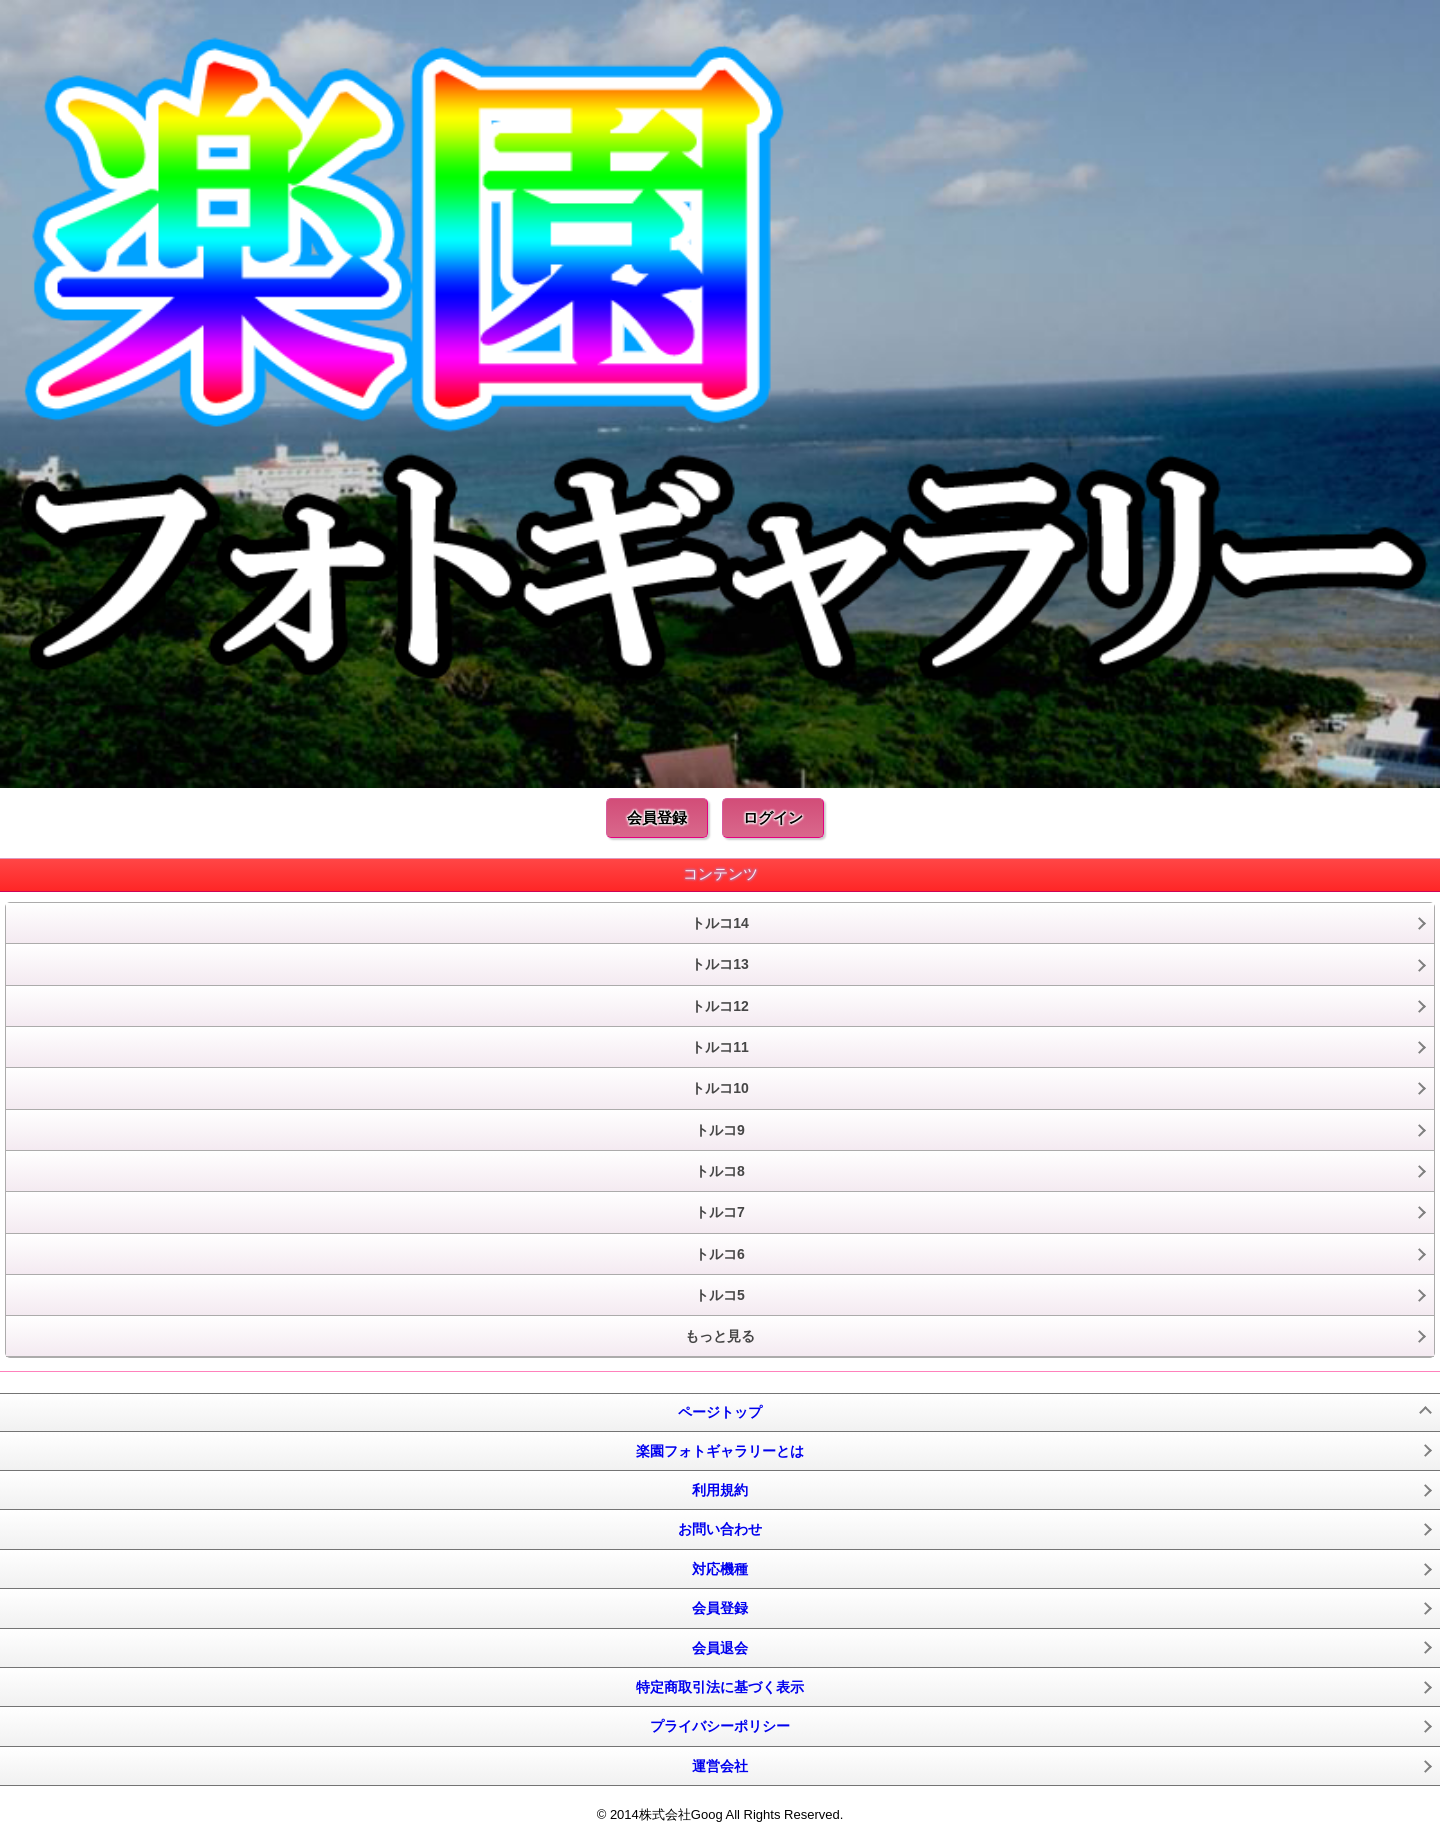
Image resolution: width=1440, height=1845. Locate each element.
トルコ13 (720, 964)
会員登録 (657, 817)
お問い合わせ (720, 1529)
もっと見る (720, 1336)
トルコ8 (720, 1171)
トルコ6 (720, 1254)
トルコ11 (720, 1047)
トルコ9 (720, 1130)
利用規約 (720, 1490)
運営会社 (720, 1766)
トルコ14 (720, 923)
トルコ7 (720, 1212)
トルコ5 (720, 1295)
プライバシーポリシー (720, 1726)
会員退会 (720, 1648)
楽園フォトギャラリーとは (720, 1451)
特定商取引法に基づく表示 (720, 1687)
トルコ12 (720, 1006)
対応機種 (720, 1569)
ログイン (773, 817)
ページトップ (720, 1412)
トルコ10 (720, 1088)
